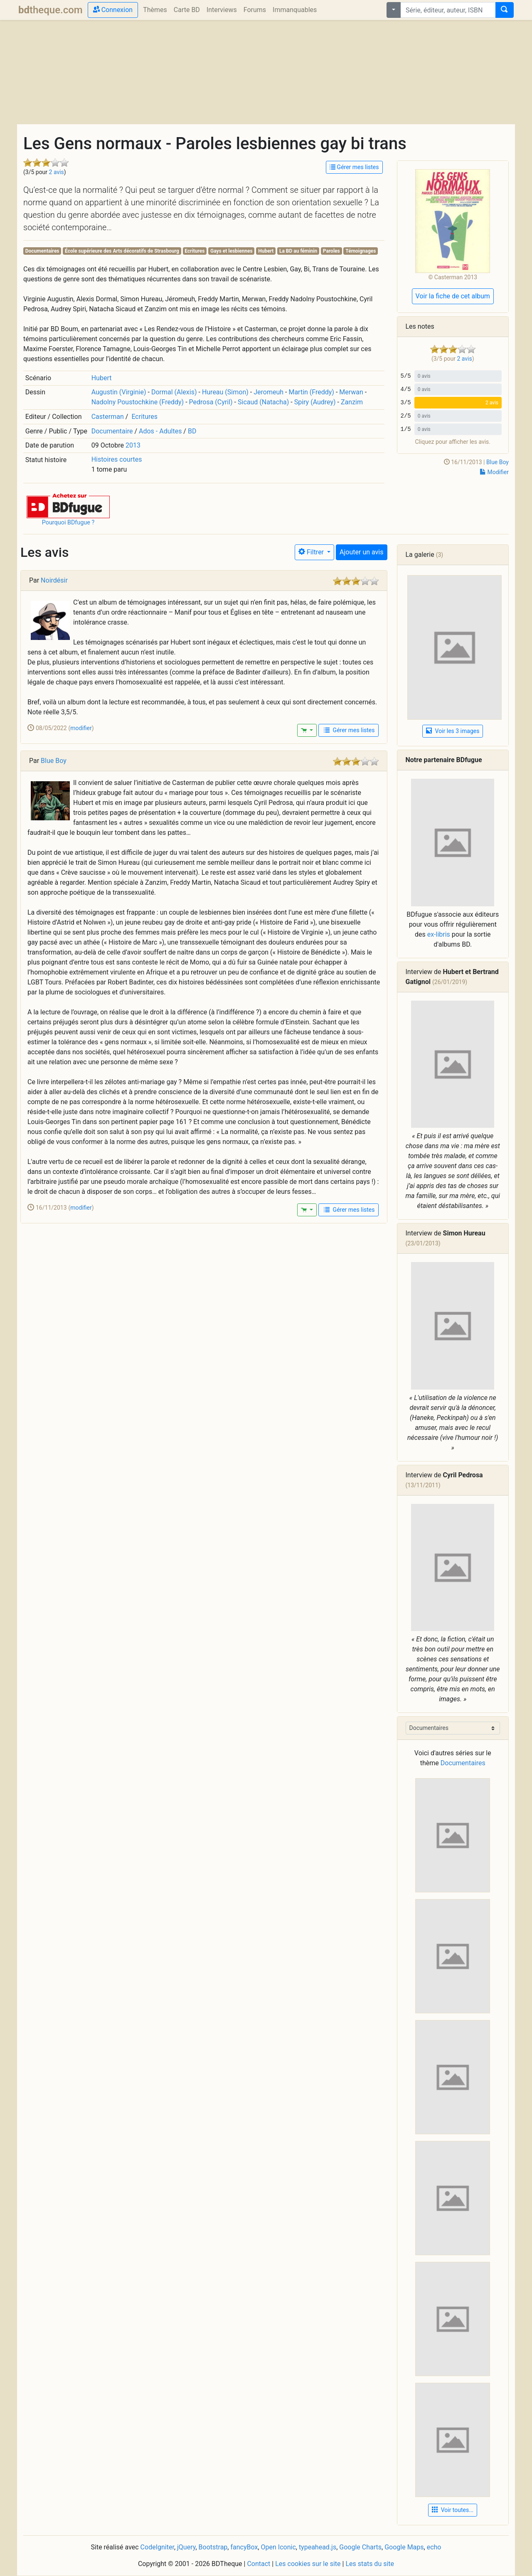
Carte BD (187, 10)
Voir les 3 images (452, 731)
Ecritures (194, 251)
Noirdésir (54, 580)
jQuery (186, 2547)
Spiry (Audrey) (315, 402)
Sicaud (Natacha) (263, 402)
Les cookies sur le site (307, 2564)
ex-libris (438, 934)
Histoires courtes (116, 459)
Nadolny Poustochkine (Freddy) (137, 402)
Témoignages (360, 251)
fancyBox (244, 2547)
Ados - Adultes (160, 431)
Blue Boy (497, 462)
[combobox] (448, 10)
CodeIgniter (157, 2547)
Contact (258, 2564)
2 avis (56, 172)
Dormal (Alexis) (174, 392)
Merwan (351, 392)
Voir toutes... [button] (452, 2510)
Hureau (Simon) (225, 392)
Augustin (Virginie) (118, 392)
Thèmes (155, 10)
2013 (133, 445)
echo (434, 2547)
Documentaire (112, 431)
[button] (68, 505)
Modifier (494, 472)
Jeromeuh (268, 392)
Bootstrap (213, 2547)
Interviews (222, 10)
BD (192, 431)
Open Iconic (278, 2547)
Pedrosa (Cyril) (211, 402)
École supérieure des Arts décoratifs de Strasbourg (122, 251)
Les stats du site (369, 2564)
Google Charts (360, 2547)
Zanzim (352, 402)
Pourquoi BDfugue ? (68, 522)
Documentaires (42, 251)
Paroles (331, 251)
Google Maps (404, 2547)
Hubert (265, 251)
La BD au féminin (298, 251)
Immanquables (295, 10)
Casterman (107, 417)
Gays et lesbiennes (231, 251)
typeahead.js (317, 2547)
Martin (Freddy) (311, 392)
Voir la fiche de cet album (453, 296)
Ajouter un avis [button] (361, 552)
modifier (81, 728)
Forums (255, 10)
